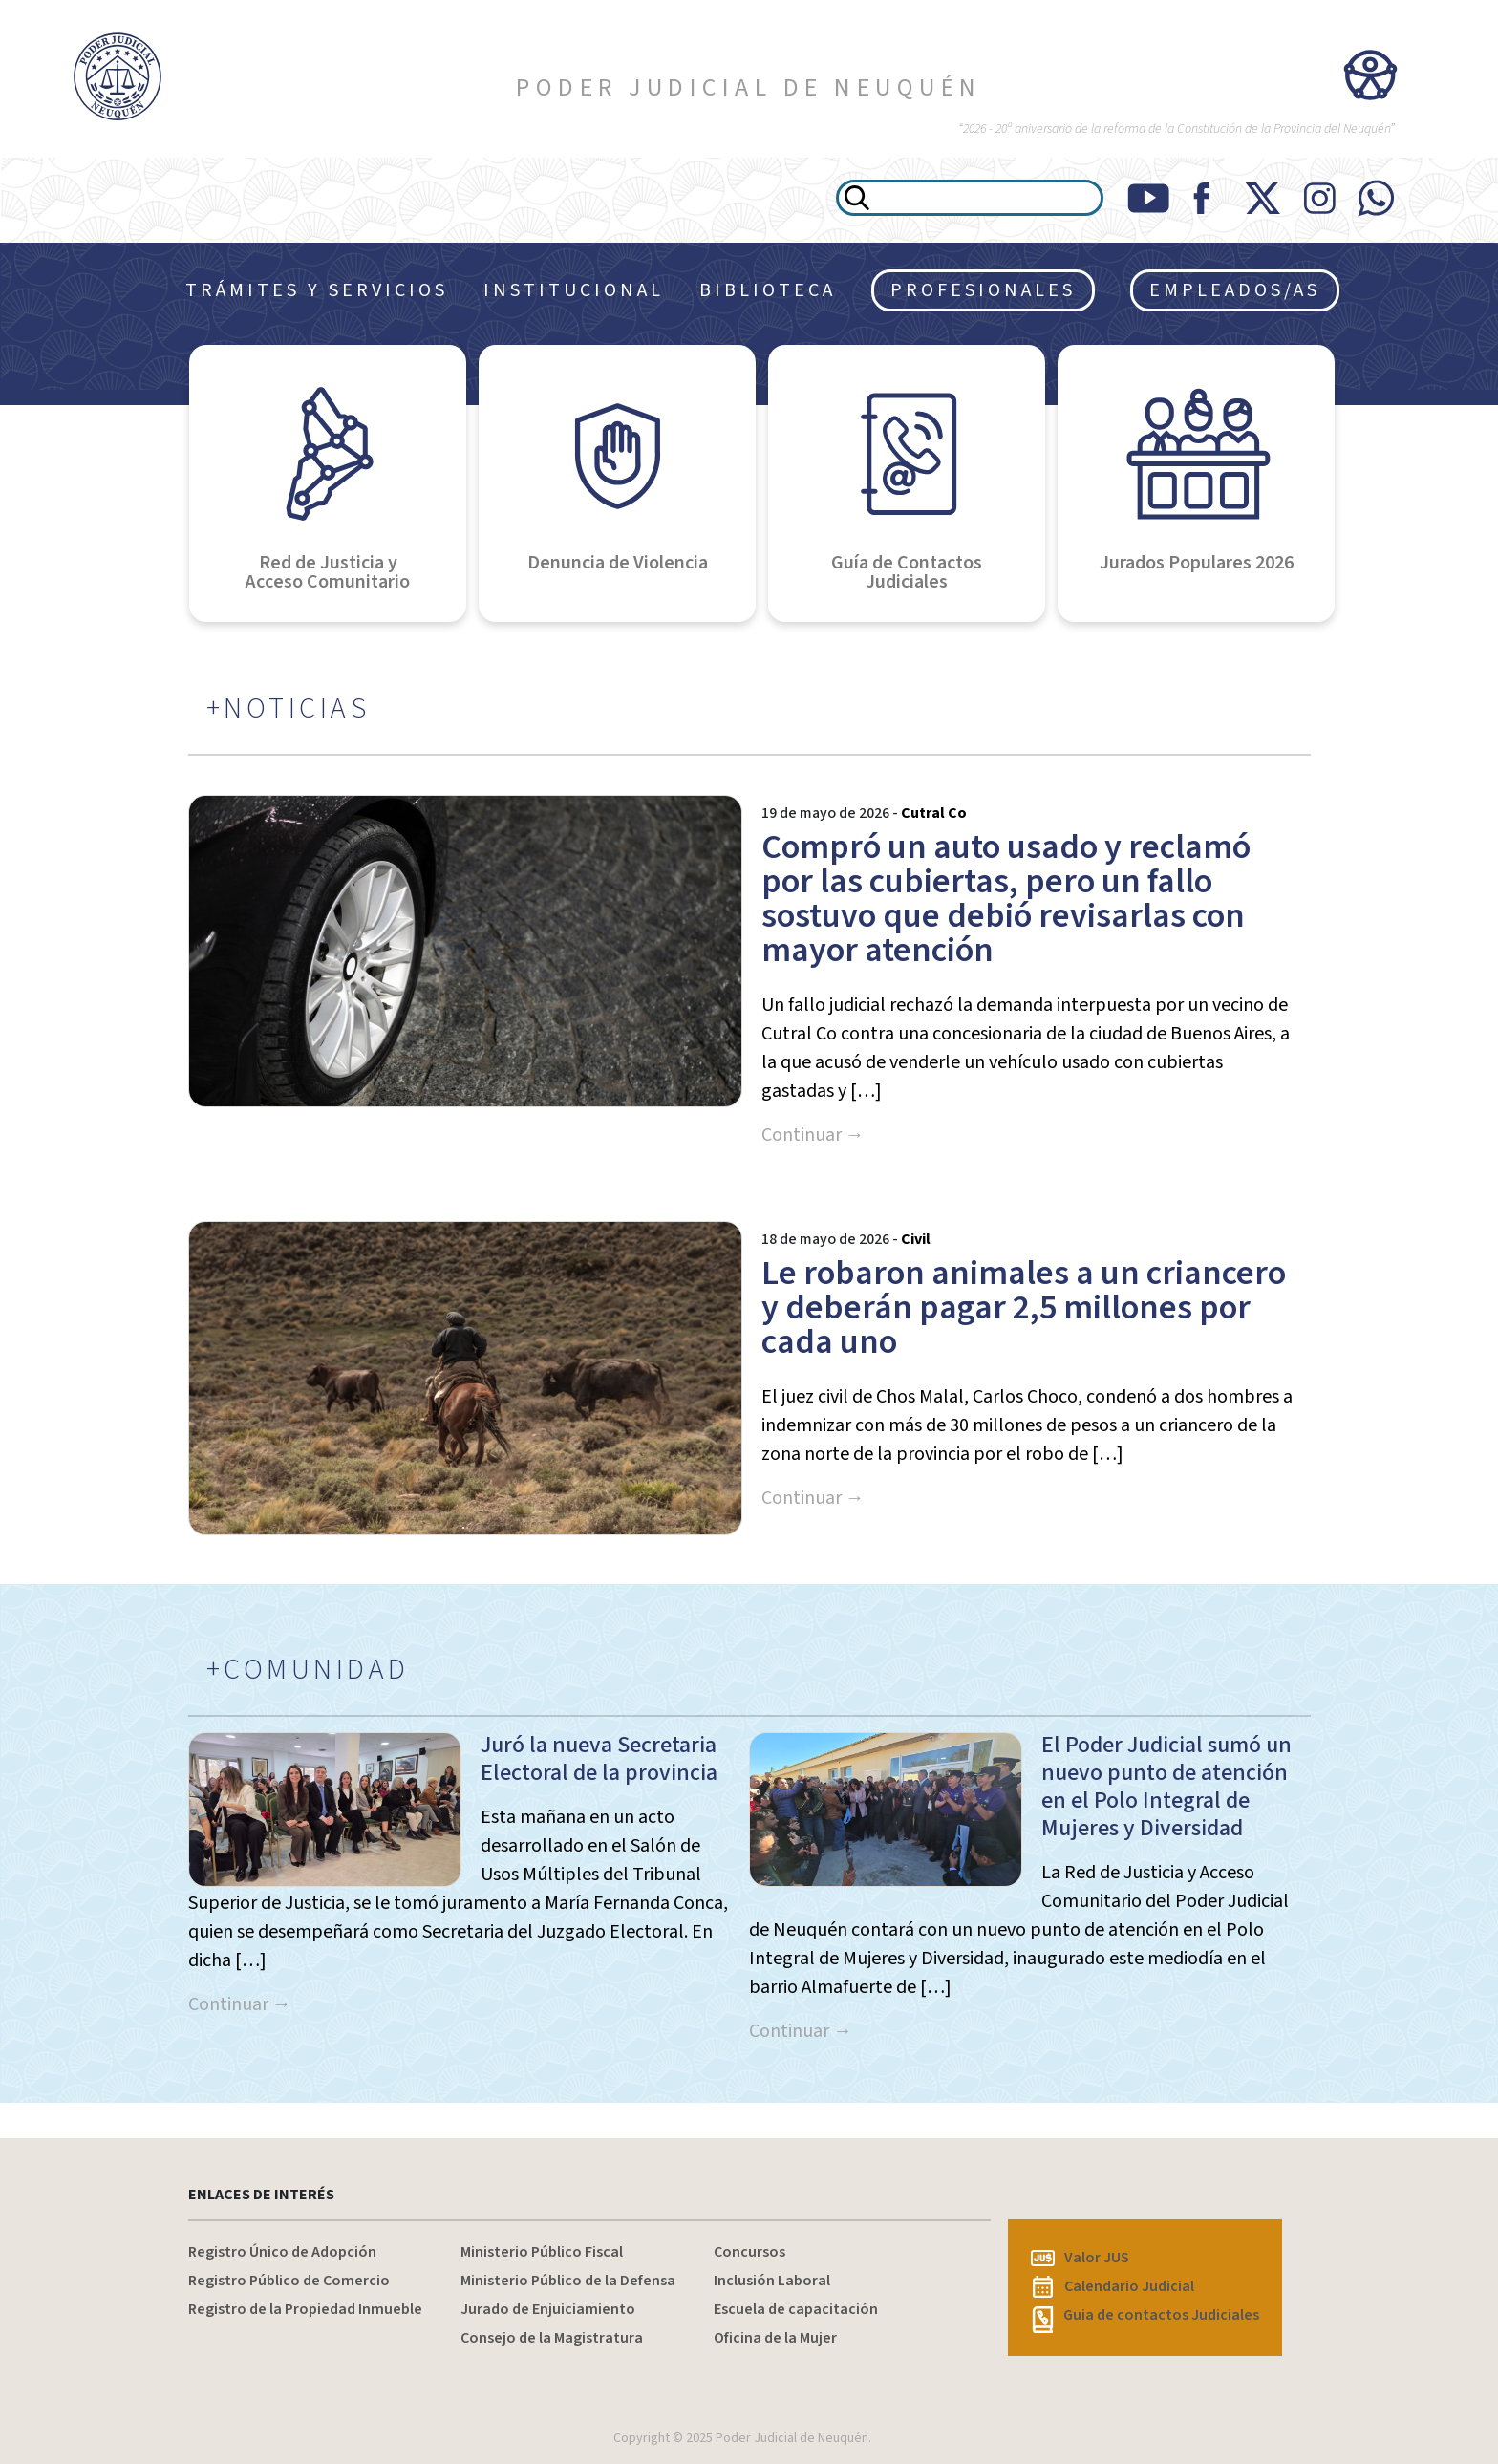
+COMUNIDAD (308, 1670)
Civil (916, 1239)
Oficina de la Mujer (775, 2337)
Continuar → (813, 1135)
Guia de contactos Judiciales (1145, 2314)
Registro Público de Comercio (289, 2280)
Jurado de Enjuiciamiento (547, 2309)
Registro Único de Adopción (282, 2251)
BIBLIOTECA (767, 290)
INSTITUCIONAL (573, 290)
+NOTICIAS (288, 709)
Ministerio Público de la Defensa (567, 2280)
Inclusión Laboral (772, 2280)
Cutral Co (934, 813)
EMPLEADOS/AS (1234, 290)
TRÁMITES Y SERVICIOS (316, 290)
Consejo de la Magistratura (551, 2337)
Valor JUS (1080, 2257)
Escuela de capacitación (796, 2309)
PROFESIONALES (983, 290)
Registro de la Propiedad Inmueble (305, 2309)
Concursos (749, 2251)
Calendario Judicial (1113, 2286)
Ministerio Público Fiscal (541, 2251)
